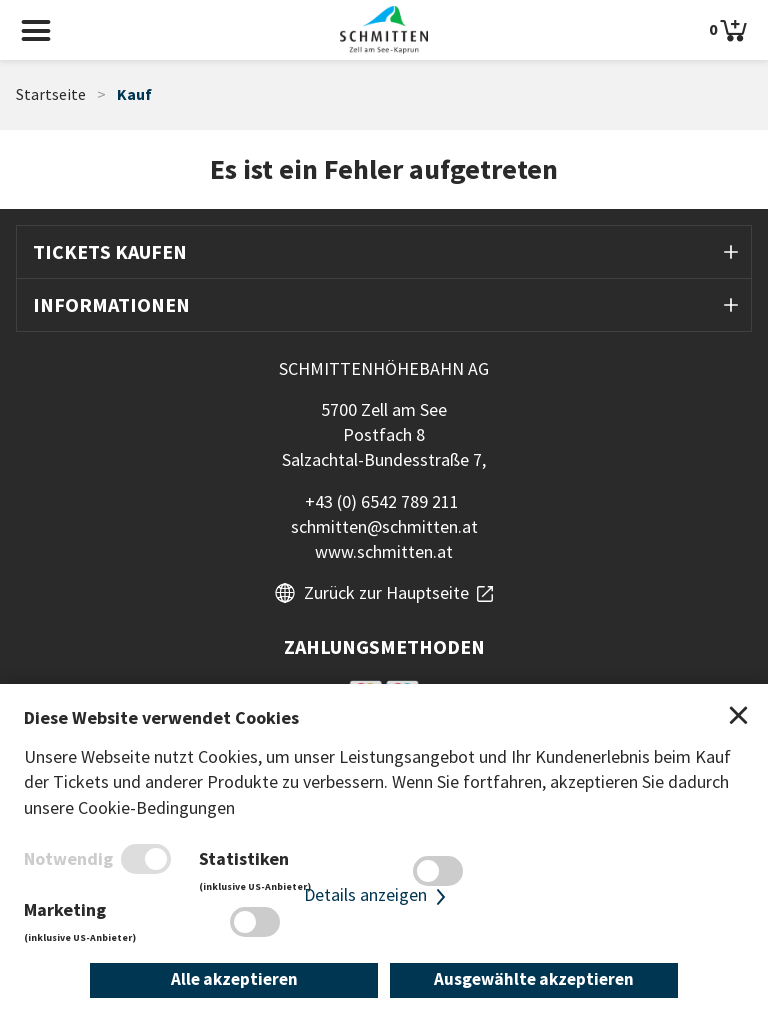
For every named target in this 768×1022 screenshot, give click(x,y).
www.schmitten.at (384, 551)
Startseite (51, 94)
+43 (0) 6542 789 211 (382, 501)
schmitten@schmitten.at (384, 526)
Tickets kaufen (110, 251)
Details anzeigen (377, 895)
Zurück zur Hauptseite (386, 592)
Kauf (134, 94)
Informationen (111, 304)
